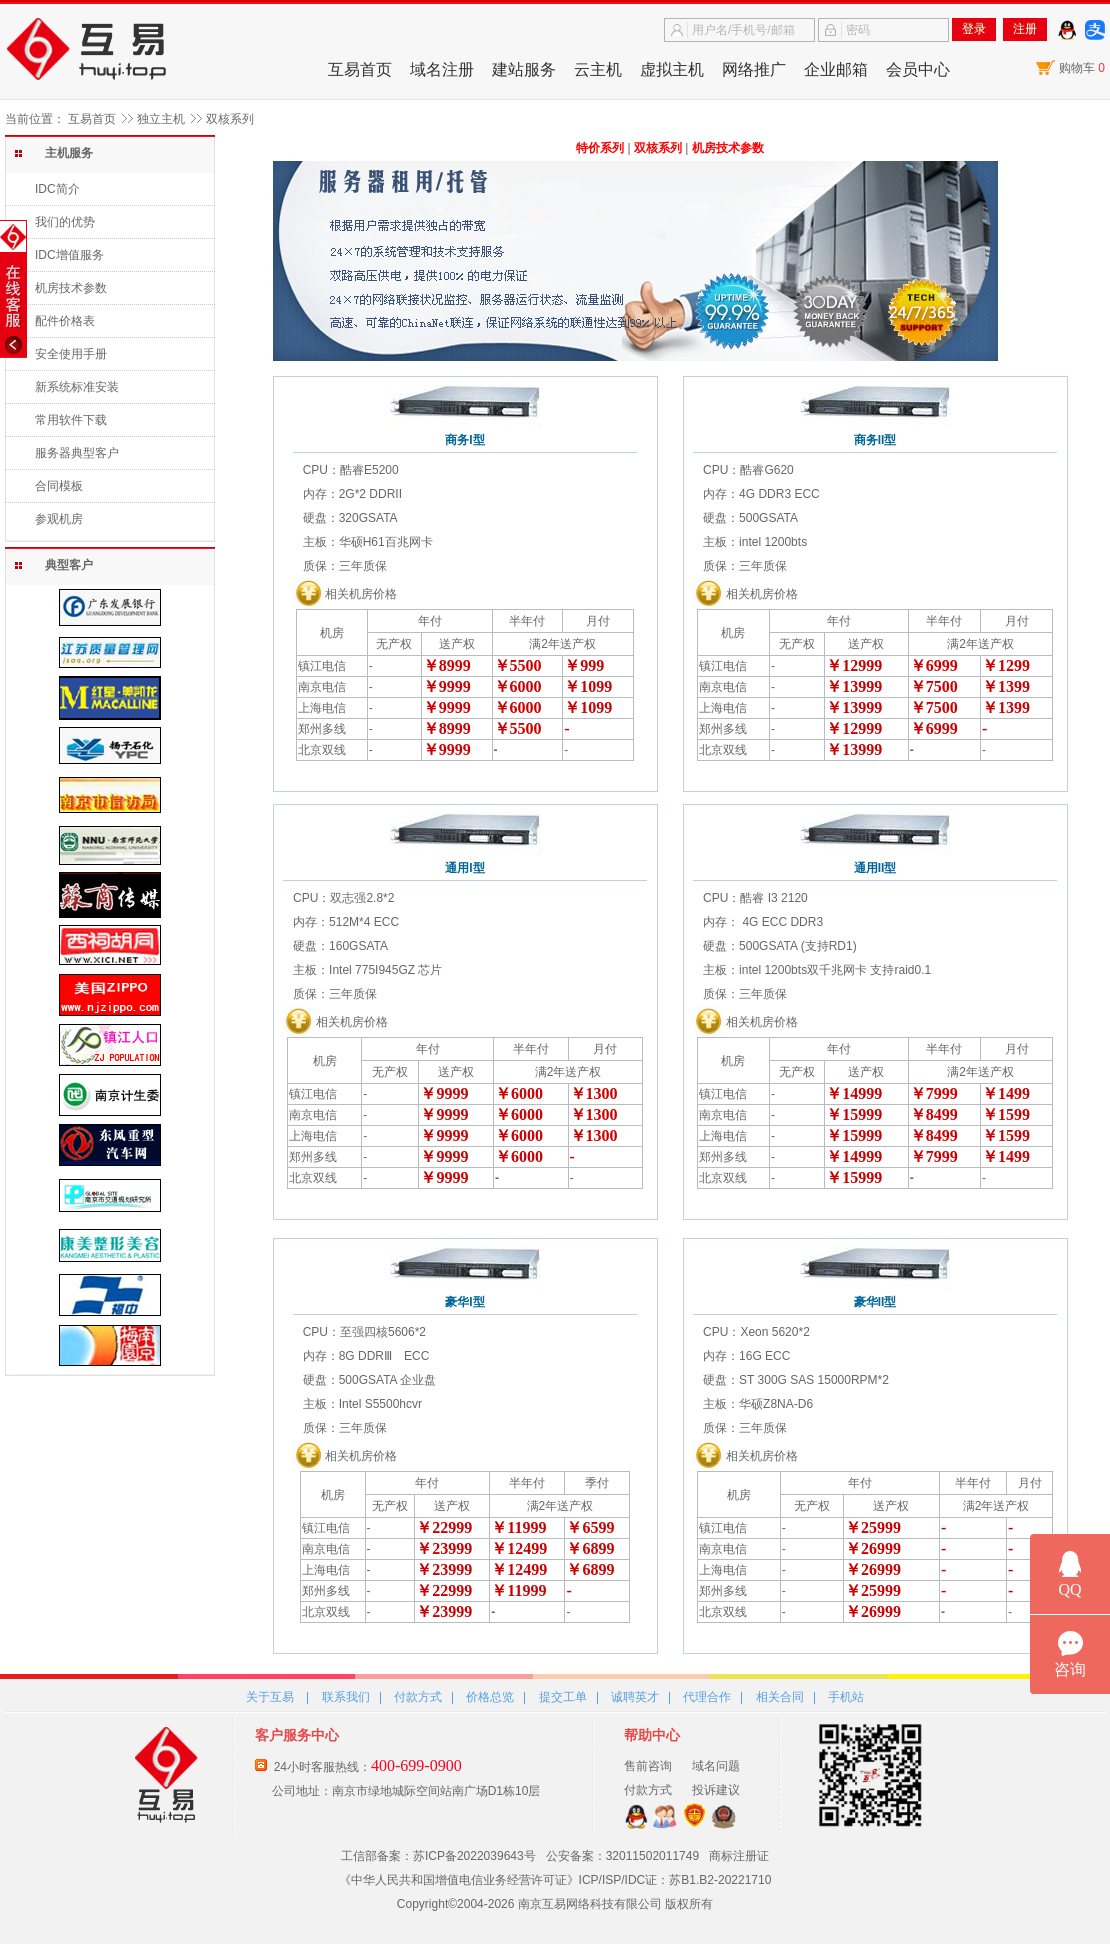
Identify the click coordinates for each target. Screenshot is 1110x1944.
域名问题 (716, 1766)
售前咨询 (648, 1766)
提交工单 (563, 1697)
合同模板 (59, 486)
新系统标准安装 (77, 387)
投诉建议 (716, 1790)
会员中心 (918, 69)
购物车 (1082, 68)
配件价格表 (65, 321)
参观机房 (59, 519)
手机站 (846, 1697)
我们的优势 (65, 222)
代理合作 (707, 1697)
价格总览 (490, 1697)
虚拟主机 (672, 69)
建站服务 (524, 69)
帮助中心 (652, 1735)
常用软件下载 (71, 420)
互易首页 (360, 69)
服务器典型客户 (77, 453)
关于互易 (270, 1697)
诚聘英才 (635, 1697)
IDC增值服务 (69, 255)
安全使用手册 (71, 354)
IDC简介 (57, 189)
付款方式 (418, 1697)
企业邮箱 (836, 69)
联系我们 (346, 1697)
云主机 (598, 69)
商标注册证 (739, 1856)
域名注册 (442, 69)
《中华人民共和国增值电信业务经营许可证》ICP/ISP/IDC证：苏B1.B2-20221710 (555, 1880)
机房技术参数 (71, 288)
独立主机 (161, 119)
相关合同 (780, 1697)
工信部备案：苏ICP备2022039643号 (438, 1856)
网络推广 (754, 69)
